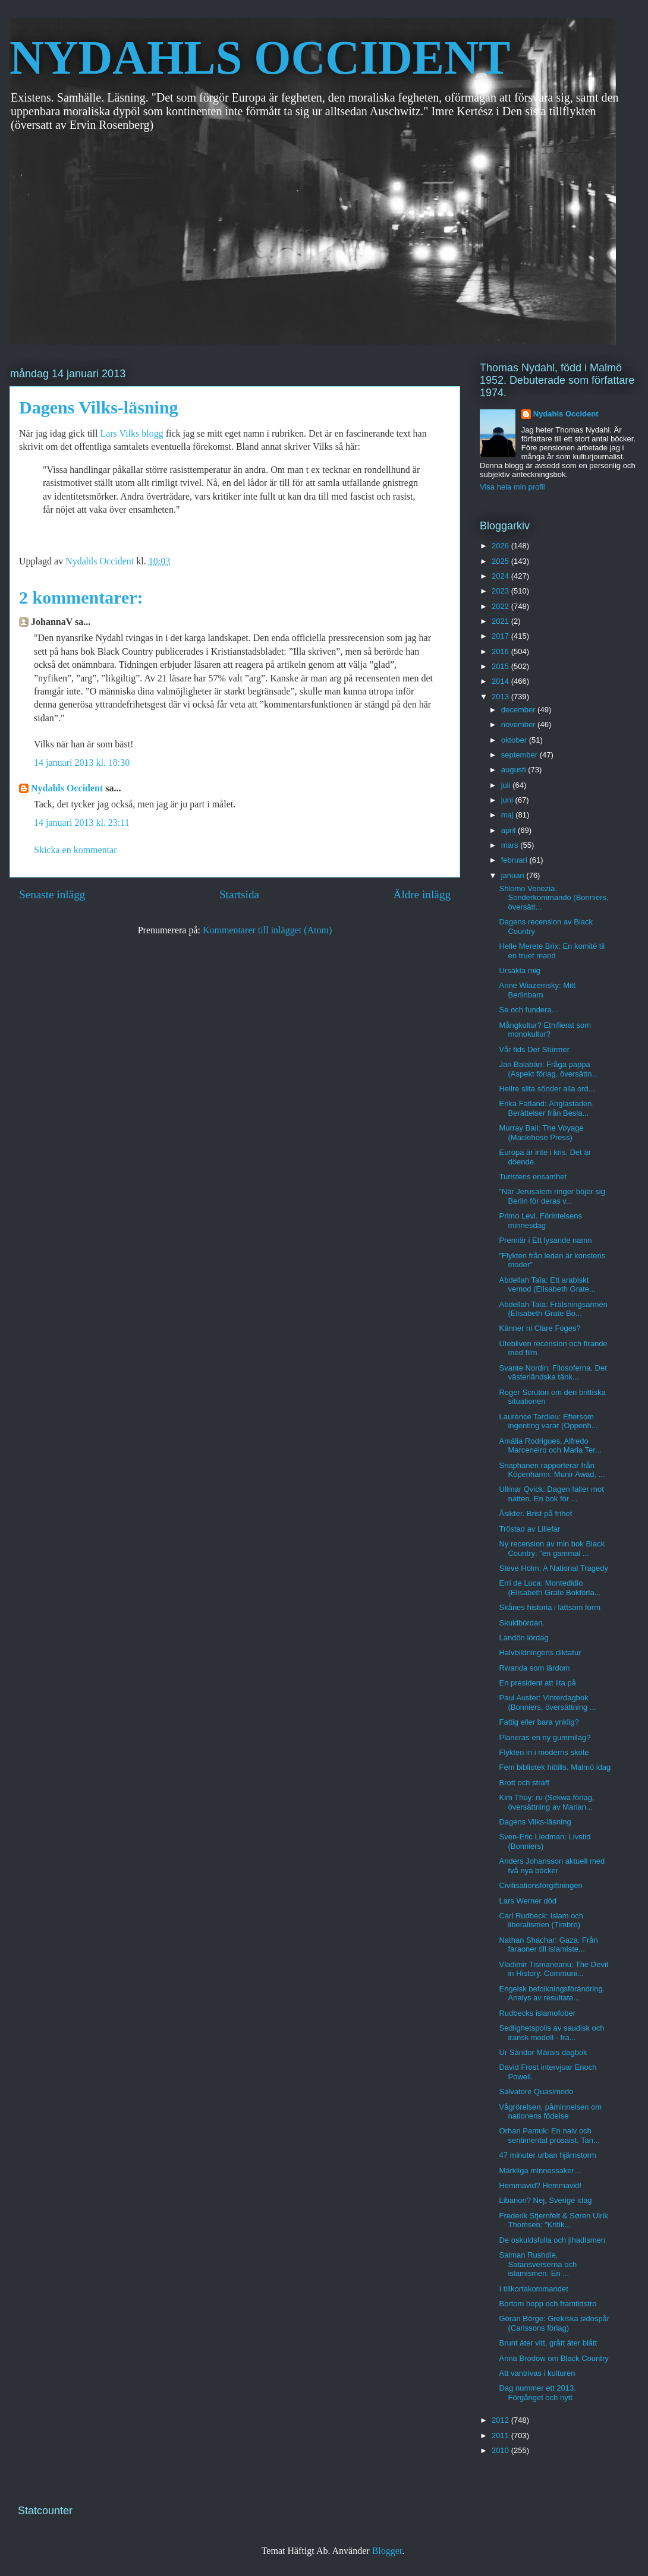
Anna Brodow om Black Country (553, 2358)
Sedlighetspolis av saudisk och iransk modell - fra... (551, 2032)
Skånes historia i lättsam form (549, 1607)
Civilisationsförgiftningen (540, 1885)
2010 (501, 2450)
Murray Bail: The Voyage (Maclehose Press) (541, 1132)
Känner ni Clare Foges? (539, 1328)
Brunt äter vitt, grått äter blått (548, 2342)
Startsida (239, 894)
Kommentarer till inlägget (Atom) (267, 930)
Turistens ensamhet (533, 1176)
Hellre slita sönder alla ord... (546, 1088)
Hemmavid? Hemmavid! (540, 2185)
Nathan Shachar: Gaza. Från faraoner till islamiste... (548, 1945)
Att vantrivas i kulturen (537, 2373)
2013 (501, 696)
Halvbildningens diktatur (540, 1652)
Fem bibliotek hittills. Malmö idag (555, 1767)
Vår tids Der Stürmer (534, 1049)
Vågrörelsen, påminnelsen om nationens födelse (550, 2112)
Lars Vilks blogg (132, 433)
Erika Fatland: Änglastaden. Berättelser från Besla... (546, 1108)
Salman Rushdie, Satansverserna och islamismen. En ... (538, 2264)
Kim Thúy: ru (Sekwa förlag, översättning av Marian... (546, 1802)
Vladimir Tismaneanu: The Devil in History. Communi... (553, 1969)
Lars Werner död (527, 1900)
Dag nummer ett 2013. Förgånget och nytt (537, 2393)
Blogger (387, 2551)
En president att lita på (537, 1682)
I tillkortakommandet (533, 2288)
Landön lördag (523, 1637)
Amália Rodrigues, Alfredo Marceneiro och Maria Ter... (550, 1446)
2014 (501, 681)
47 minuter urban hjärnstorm (547, 2155)
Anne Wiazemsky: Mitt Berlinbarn (537, 990)
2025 (501, 561)
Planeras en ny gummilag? (544, 1737)
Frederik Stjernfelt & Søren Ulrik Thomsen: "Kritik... (553, 2220)
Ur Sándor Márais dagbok (543, 2052)
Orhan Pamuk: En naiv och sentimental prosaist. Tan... (549, 2135)
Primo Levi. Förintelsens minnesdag (540, 1220)
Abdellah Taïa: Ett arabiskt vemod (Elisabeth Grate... (547, 1285)
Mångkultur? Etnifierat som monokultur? (545, 1030)
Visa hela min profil (512, 486)
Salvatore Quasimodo (536, 2091)
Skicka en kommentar (75, 850)
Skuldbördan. (522, 1622)
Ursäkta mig (519, 970)
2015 (501, 666)
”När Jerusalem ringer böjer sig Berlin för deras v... (552, 1196)
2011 (501, 2435)
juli (507, 785)
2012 (501, 2420)
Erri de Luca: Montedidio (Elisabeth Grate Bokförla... (549, 1588)
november (519, 724)
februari (515, 859)
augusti (515, 769)
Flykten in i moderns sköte (544, 1752)
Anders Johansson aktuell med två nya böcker (552, 1866)
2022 (501, 606)
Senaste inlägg (52, 894)
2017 (501, 636)
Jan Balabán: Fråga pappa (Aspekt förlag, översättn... (548, 1069)
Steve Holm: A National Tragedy (553, 1568)
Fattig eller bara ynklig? (538, 1722)
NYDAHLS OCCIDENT (260, 57)
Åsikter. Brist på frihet (535, 1513)
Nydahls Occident (67, 788)
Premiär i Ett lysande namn (545, 1240)
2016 (501, 651)
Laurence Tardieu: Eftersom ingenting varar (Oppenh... (548, 1421)
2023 (501, 590)
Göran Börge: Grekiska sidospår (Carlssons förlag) (554, 2323)
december (519, 709)
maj (508, 814)
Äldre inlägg (422, 894)
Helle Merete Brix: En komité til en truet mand (552, 951)
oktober (515, 739)
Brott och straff (524, 1782)
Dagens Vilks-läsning (535, 1821)
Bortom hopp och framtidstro (547, 2303)
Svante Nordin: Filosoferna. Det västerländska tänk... (552, 1372)
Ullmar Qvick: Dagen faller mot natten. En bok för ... (551, 1494)
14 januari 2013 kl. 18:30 (82, 762)
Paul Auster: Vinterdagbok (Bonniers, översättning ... (547, 1702)
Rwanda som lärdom (534, 1667)
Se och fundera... (528, 1009)
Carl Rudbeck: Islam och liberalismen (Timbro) (541, 1920)
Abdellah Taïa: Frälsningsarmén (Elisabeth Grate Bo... (553, 1309)
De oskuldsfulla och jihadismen (552, 2240)
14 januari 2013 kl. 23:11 (82, 822)
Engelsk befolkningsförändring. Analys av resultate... (552, 1993)
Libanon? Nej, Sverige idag (545, 2200)
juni (508, 799)
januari (514, 875)
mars (511, 845)
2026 (501, 545)
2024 (501, 576)
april (509, 830)
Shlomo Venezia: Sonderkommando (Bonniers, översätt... (553, 897)
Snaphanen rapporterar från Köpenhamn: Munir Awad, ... (552, 1470)
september (520, 754)
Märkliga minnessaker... (539, 2170)
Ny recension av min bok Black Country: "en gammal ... (552, 1548)
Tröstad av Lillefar (529, 1528)
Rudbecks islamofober (537, 2013)
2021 (501, 621)
